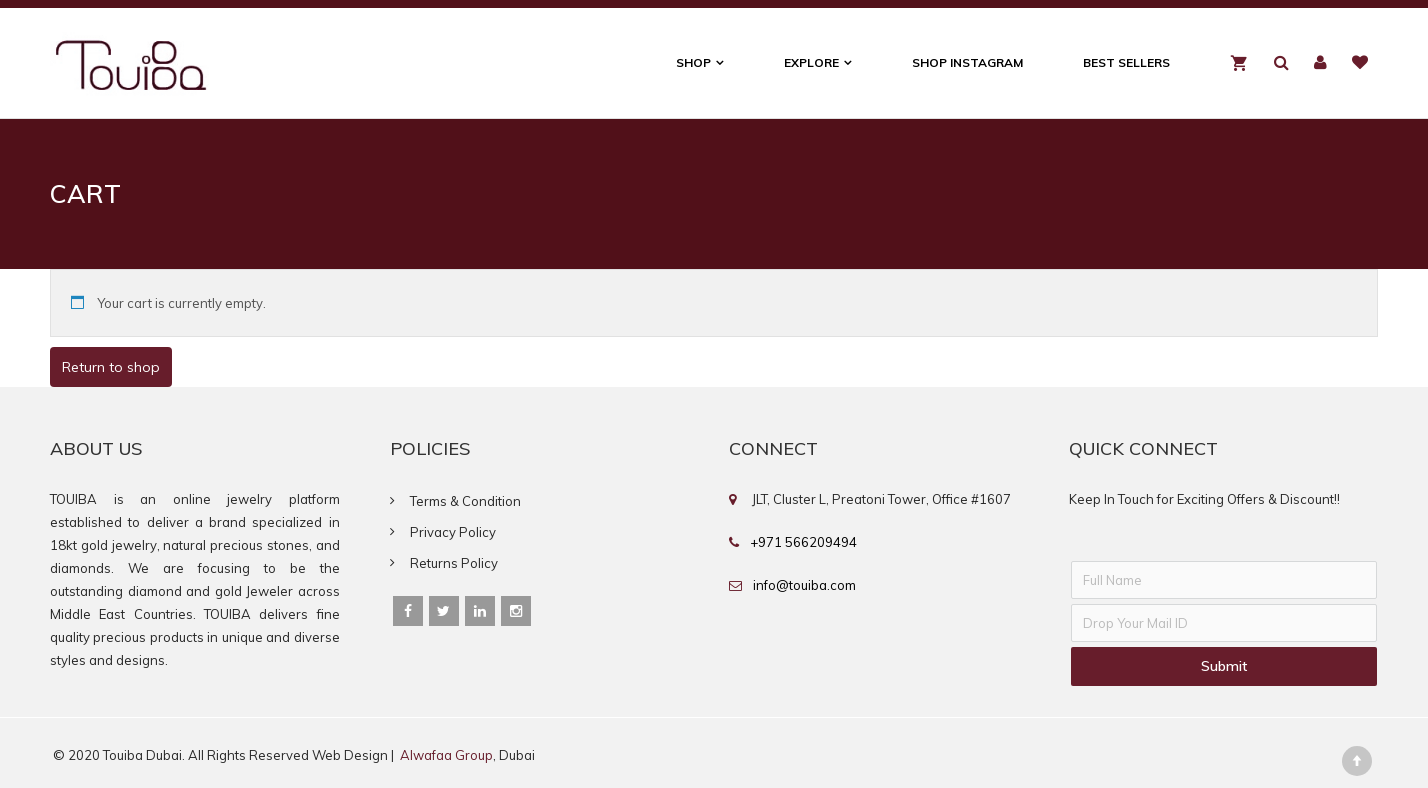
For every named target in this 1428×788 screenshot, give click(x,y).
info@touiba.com (804, 585)
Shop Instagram (967, 62)
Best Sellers (1126, 62)
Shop (693, 62)
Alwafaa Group (446, 755)
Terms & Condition (465, 501)
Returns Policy (454, 563)
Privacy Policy (453, 532)
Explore (811, 62)
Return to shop (111, 367)
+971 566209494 (803, 542)
